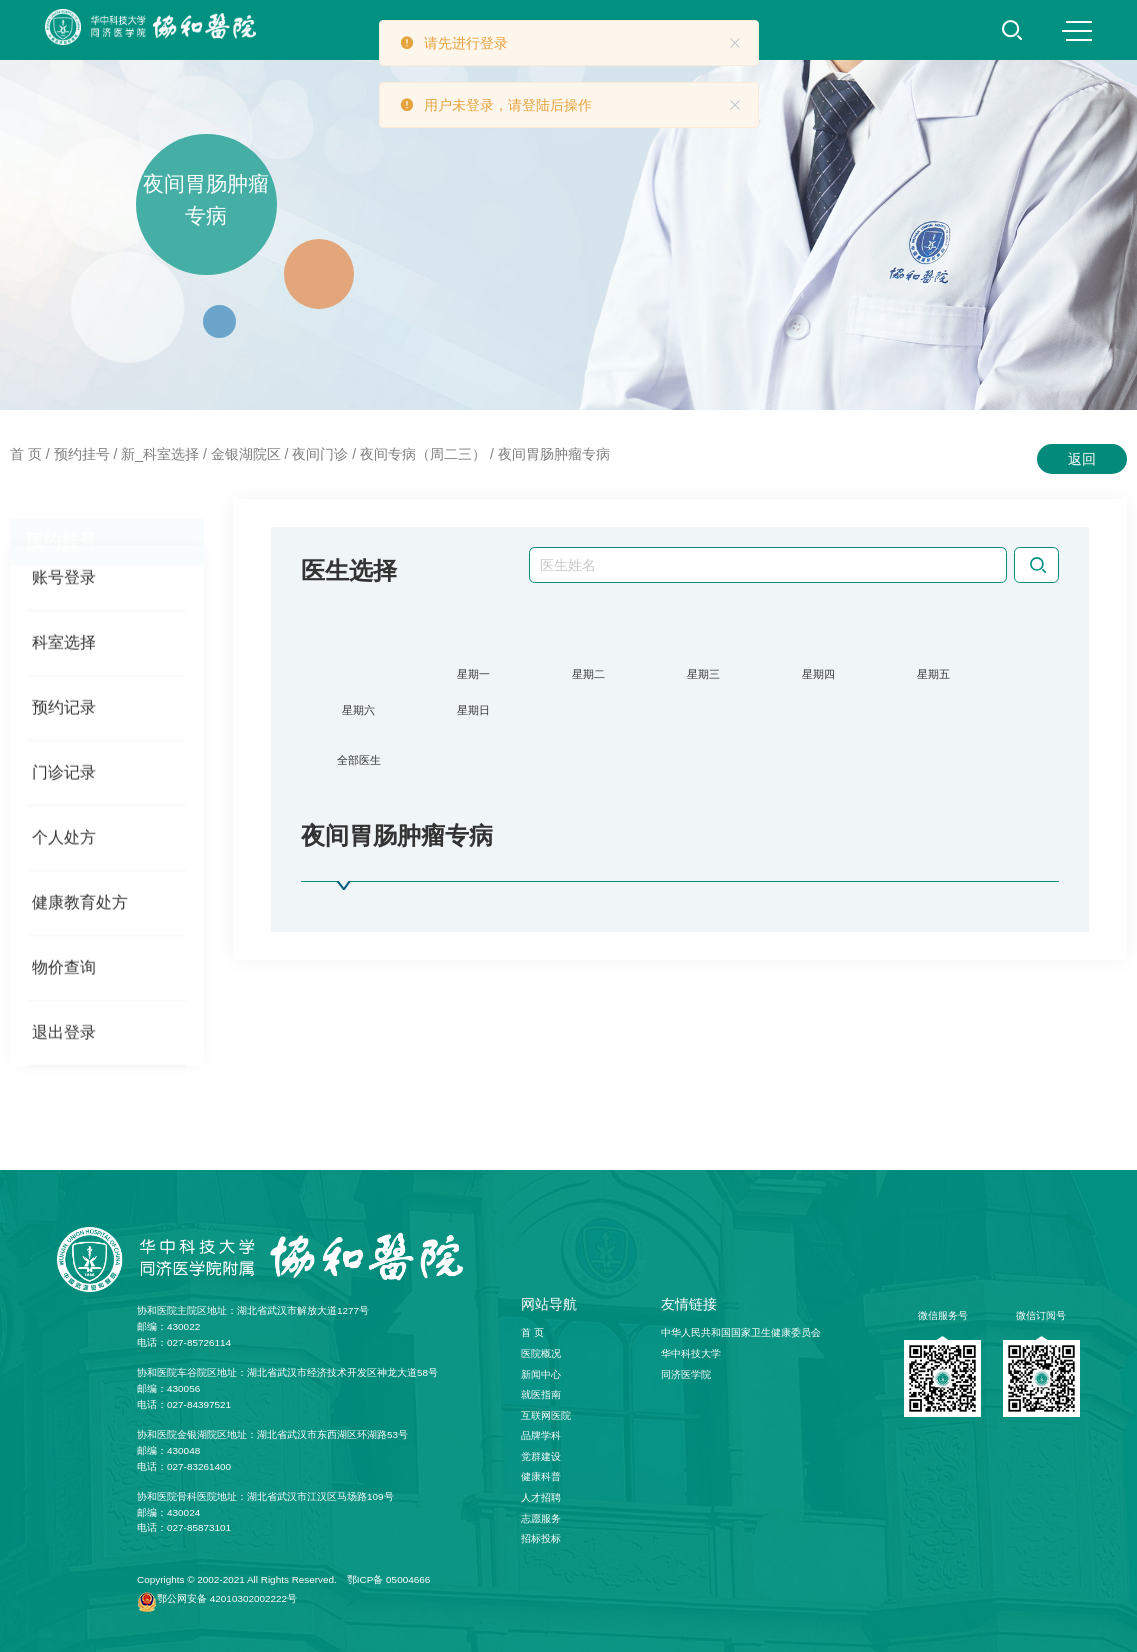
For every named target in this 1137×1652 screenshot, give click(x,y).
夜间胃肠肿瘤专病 (554, 454)
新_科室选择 (160, 454)
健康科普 (541, 1476)
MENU (1077, 31)
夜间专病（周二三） (423, 454)
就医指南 (541, 1394)
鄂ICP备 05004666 (388, 1579)
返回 (1082, 459)
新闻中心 (541, 1374)
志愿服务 (541, 1518)
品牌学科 (541, 1435)
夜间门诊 (320, 454)
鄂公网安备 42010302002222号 (227, 1598)
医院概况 (541, 1353)
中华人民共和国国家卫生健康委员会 (741, 1332)
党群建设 (541, 1456)
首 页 (26, 454)
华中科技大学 (691, 1353)
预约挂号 (82, 454)
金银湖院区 (246, 454)
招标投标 (541, 1538)
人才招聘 (541, 1497)
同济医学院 (686, 1374)
